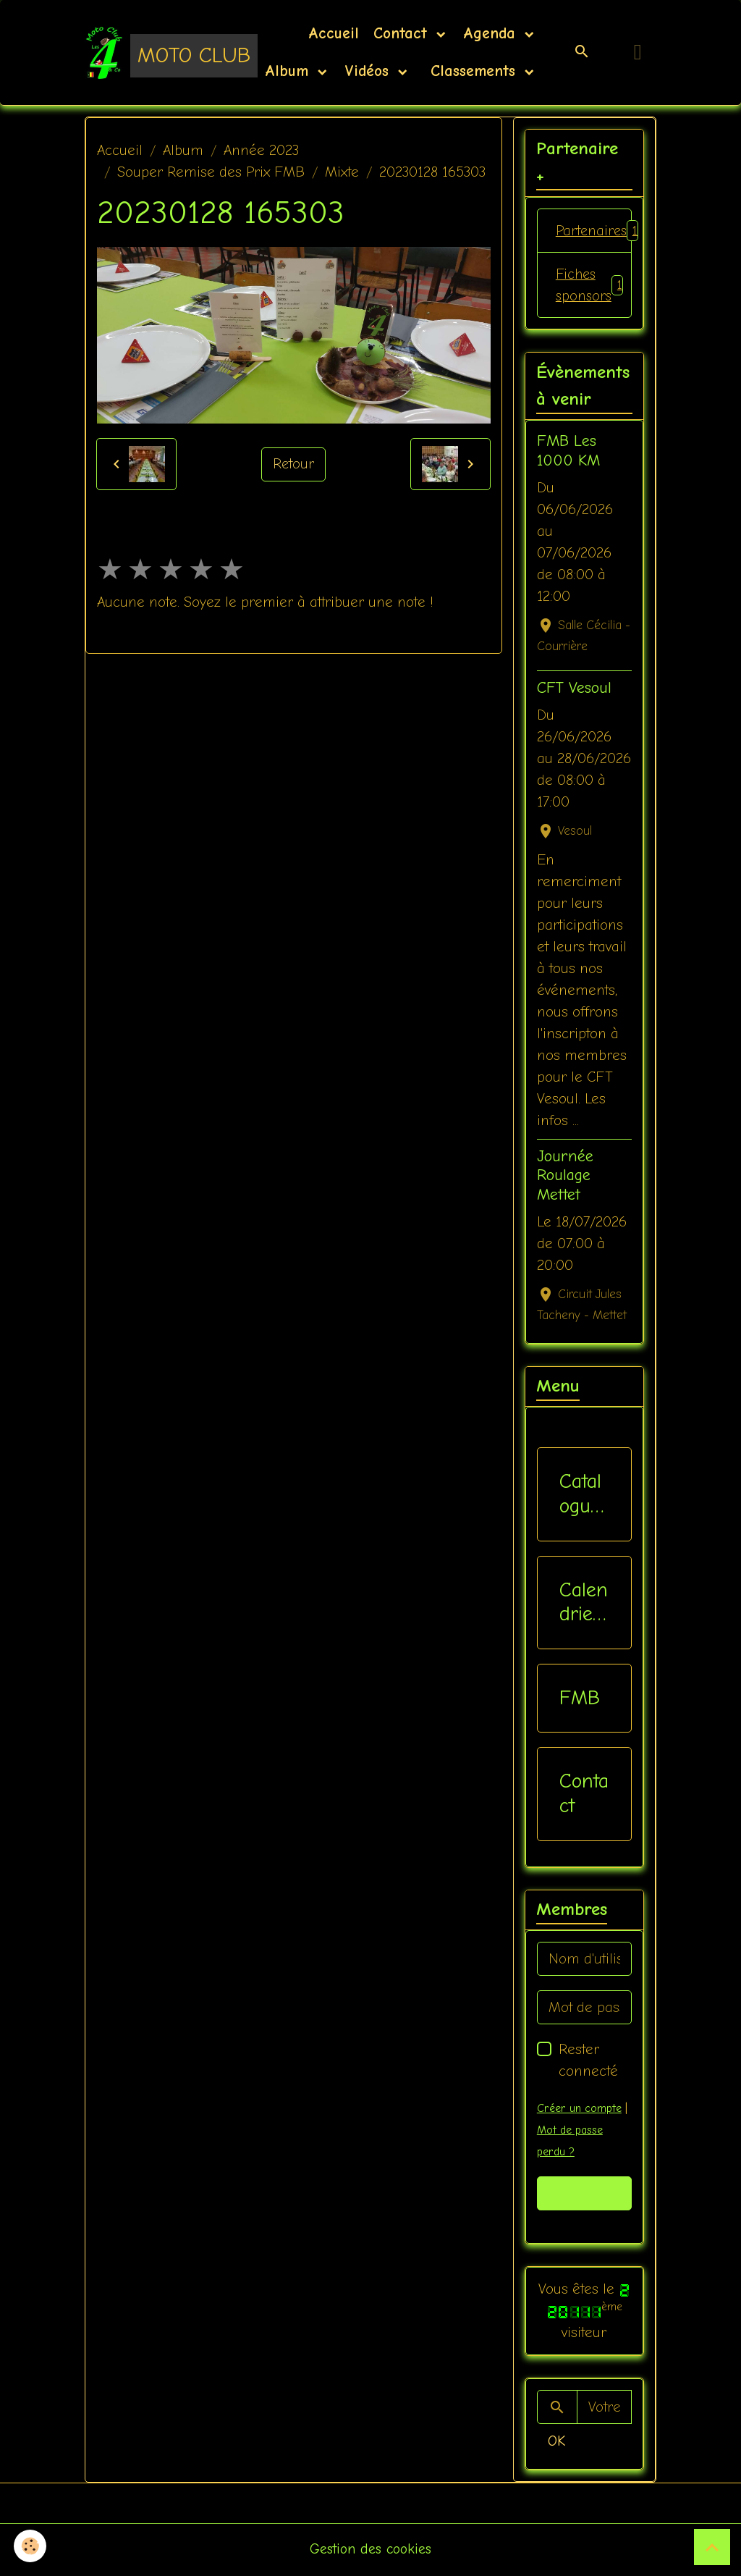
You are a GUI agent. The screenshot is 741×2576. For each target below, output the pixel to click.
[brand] (152, 52)
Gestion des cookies (371, 2550)
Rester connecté (588, 2061)
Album (289, 71)
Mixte (342, 172)
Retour (294, 464)
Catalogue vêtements (581, 1495)
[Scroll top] (712, 2547)
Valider (584, 2194)
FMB (579, 1698)
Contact (403, 33)
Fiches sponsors (590, 285)
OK (556, 2441)
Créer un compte (579, 2109)
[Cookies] (30, 2546)
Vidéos (369, 71)
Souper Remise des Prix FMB (211, 172)
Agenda (492, 33)
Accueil (333, 33)
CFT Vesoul (574, 688)
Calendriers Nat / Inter (583, 1603)
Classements (473, 71)
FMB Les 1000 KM (568, 452)
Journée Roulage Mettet (565, 1176)
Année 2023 (261, 150)
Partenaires (594, 231)
